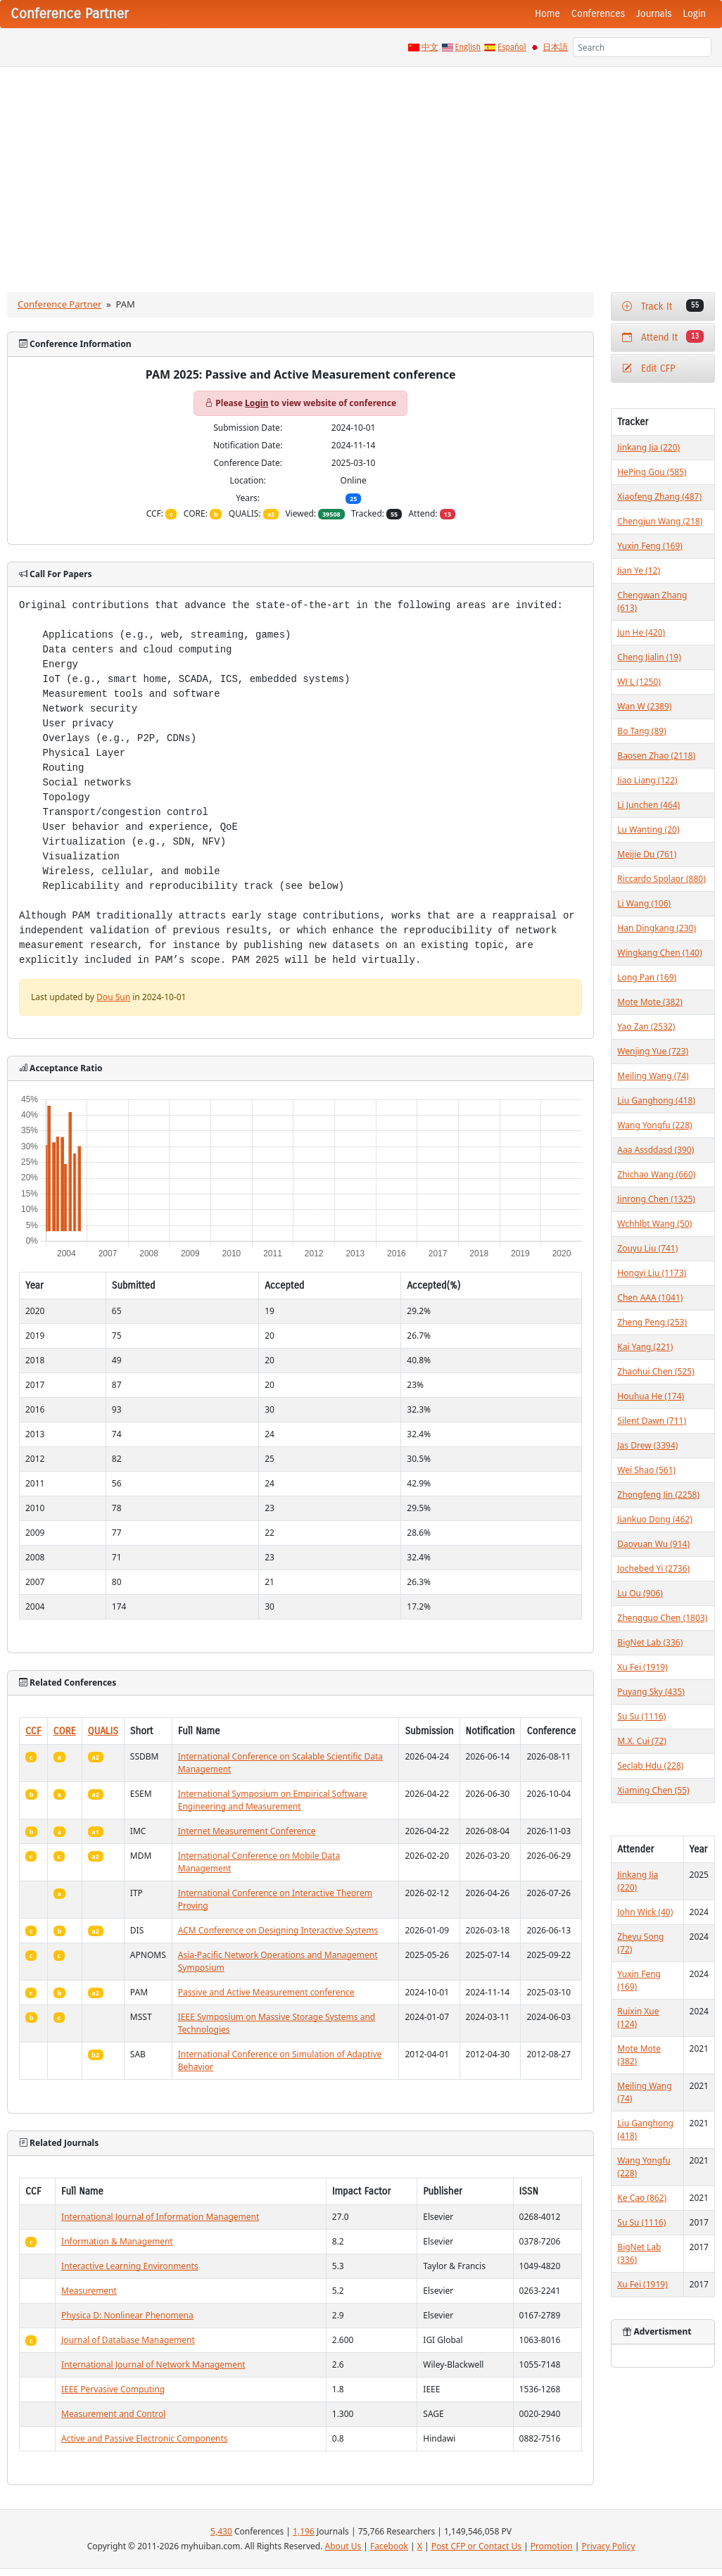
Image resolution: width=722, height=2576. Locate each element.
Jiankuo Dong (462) (654, 1519)
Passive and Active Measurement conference (266, 1992)
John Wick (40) (645, 1912)
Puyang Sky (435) (650, 1692)
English (468, 47)
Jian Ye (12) (638, 570)
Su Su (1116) (641, 1716)
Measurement (89, 2291)
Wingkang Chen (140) (659, 953)
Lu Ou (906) (640, 1593)
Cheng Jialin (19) (648, 657)
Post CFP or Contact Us (476, 2546)
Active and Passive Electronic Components (144, 2438)
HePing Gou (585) (651, 472)
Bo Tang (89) (641, 731)
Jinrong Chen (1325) (656, 1199)
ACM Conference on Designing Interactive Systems (278, 1930)
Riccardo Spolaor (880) (661, 879)
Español (512, 47)
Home (547, 14)
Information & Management (117, 2241)
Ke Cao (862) (641, 2198)
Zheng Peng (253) (652, 1322)
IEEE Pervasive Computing (113, 2389)
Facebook (389, 2546)
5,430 (221, 2531)
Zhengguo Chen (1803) (662, 1618)
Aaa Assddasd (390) (655, 1150)
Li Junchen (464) (648, 805)
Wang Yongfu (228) (654, 1125)
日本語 (555, 47)
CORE (64, 1731)
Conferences (598, 14)
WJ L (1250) (639, 682)
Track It (663, 305)
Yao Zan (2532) (646, 1027)
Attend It (663, 336)
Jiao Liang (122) (647, 780)
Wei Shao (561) (646, 1470)
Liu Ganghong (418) (656, 1100)
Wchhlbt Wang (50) (654, 1224)
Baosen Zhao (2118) (656, 756)
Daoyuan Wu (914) (653, 1544)
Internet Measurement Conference (247, 1831)
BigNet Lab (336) (650, 1642)
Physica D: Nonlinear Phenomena (127, 2315)
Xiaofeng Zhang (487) (659, 497)
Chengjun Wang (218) (659, 521)
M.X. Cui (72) (641, 1741)
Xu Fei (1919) (642, 1667)
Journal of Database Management (128, 2340)
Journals (653, 14)
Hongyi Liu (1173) (651, 1273)
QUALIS (103, 1731)
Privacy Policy (608, 2546)
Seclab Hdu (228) (650, 1766)
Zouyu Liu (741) (647, 1248)
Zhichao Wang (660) (656, 1174)
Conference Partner (59, 304)
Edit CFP (648, 368)
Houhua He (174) (650, 1396)
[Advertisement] (361, 172)
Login (694, 14)
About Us (343, 2546)
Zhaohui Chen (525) (655, 1371)
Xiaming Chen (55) (653, 1790)
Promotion (552, 2546)
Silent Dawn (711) (651, 1421)
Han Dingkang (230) (656, 928)
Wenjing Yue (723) (652, 1051)
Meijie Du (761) (646, 854)
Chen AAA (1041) (650, 1297)
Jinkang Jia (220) (648, 447)
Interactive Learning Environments (129, 2266)
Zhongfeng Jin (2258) (658, 1495)
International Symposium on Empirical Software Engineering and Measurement (272, 1800)
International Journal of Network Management (153, 2364)
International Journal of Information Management (160, 2217)
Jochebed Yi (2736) (653, 1568)
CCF (33, 1731)
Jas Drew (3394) (647, 1445)
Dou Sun (113, 997)
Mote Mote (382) (650, 1002)
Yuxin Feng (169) (650, 546)
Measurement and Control (113, 2414)
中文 (430, 47)
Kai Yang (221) (645, 1347)
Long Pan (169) (646, 977)
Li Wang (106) (644, 903)
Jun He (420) (641, 632)
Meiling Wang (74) (652, 1076)
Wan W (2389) (644, 706)
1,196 (304, 2531)
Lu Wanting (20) (648, 829)
